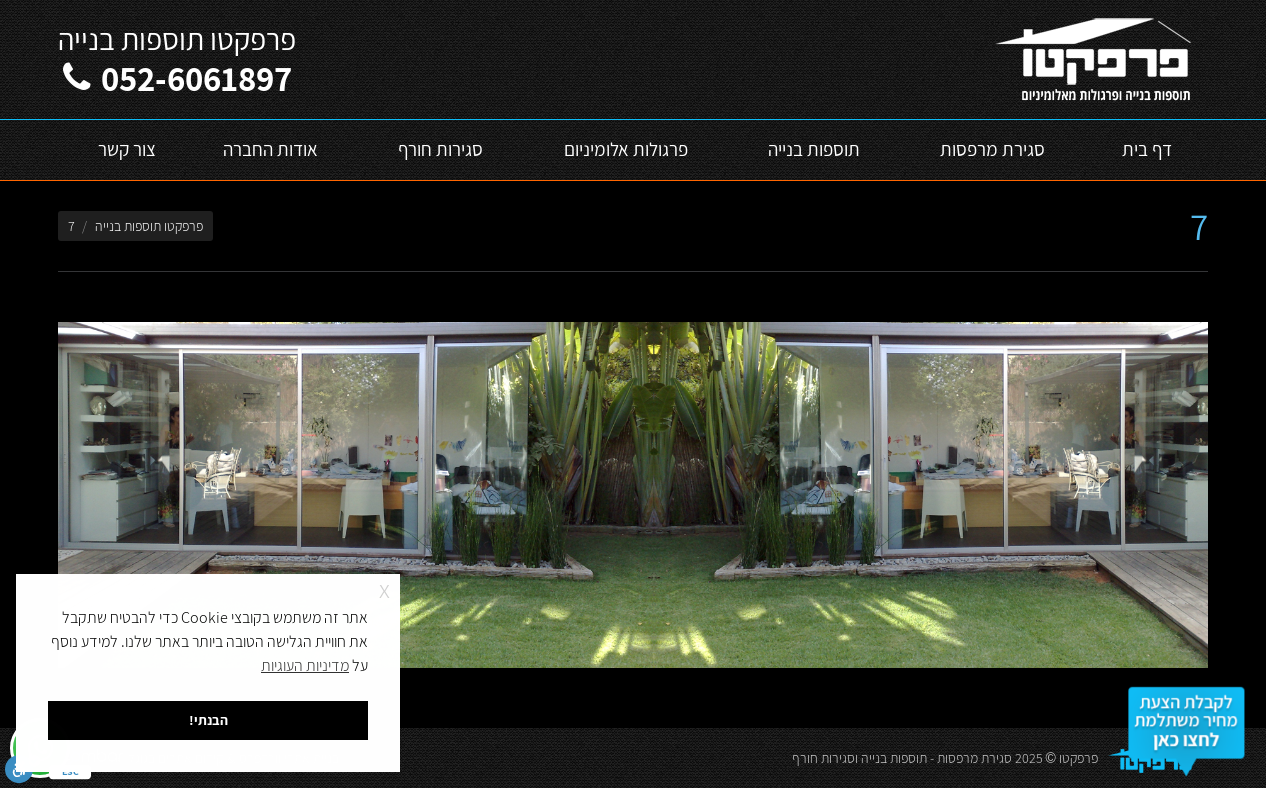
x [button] (384, 588)
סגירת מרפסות (974, 758)
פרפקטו (1078, 758)
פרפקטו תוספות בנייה (149, 226)
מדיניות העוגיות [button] (305, 665)
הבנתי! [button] (208, 719)
